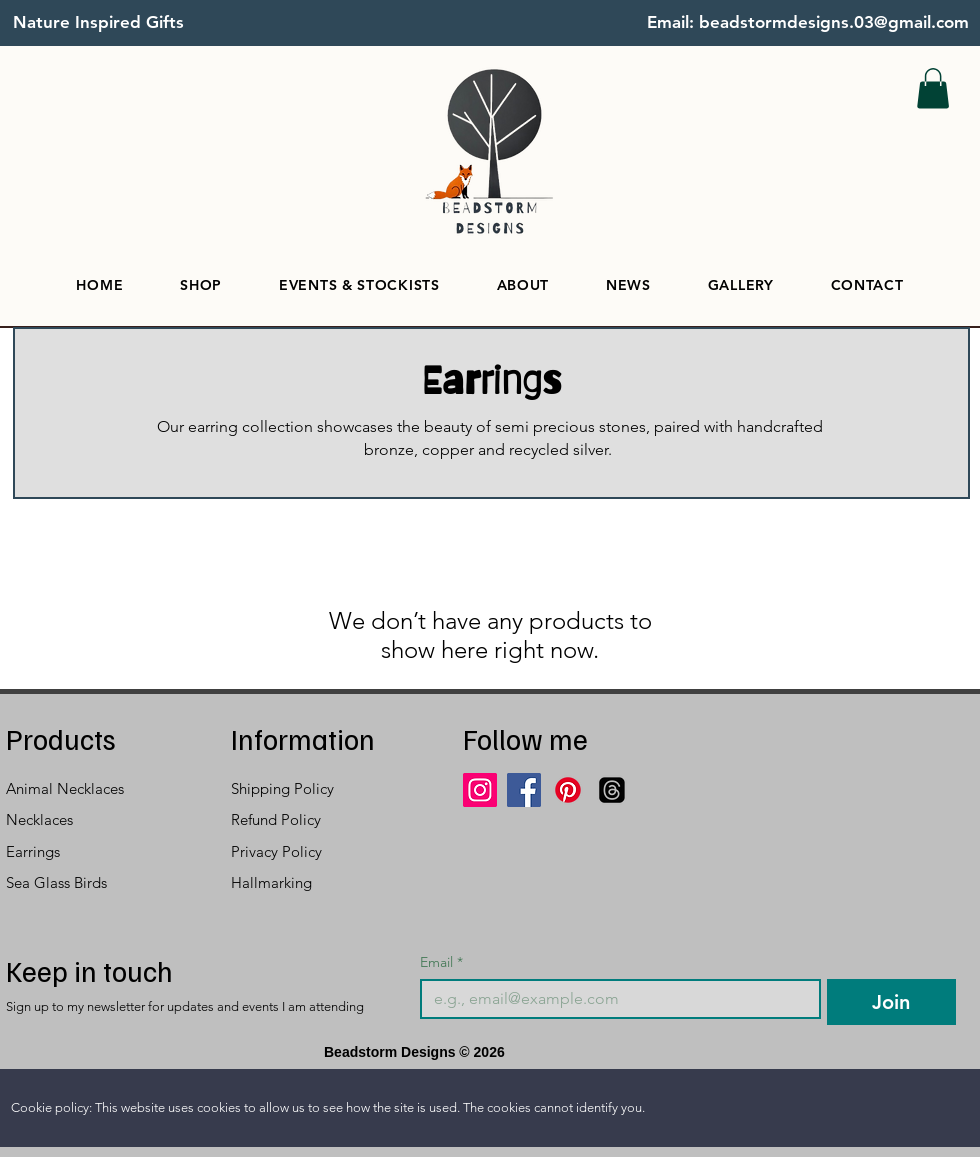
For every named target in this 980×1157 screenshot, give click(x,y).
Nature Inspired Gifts (98, 22)
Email (441, 962)
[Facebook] (524, 790)
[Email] (614, 999)
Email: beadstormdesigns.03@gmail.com (808, 22)
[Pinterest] (568, 790)
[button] (933, 88)
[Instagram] (480, 790)
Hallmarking (271, 882)
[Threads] (612, 790)
